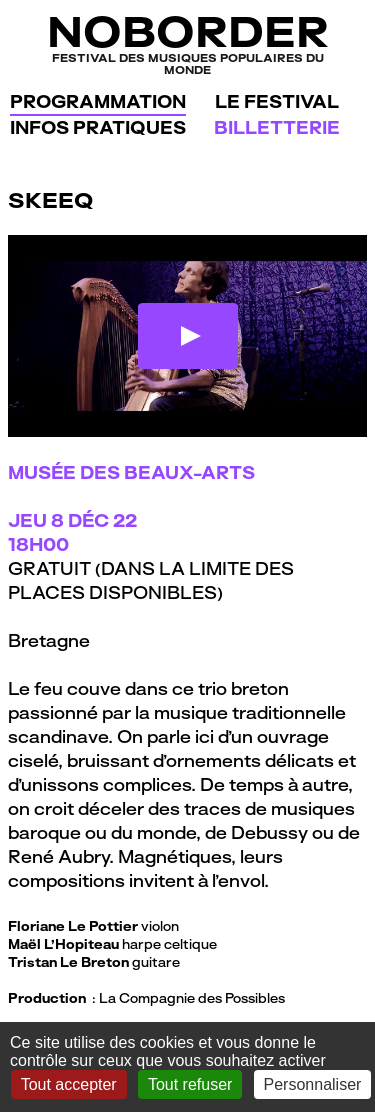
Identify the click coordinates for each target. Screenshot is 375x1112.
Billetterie (277, 127)
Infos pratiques (98, 127)
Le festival (277, 101)
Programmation (98, 101)
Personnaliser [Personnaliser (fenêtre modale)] (313, 1084)
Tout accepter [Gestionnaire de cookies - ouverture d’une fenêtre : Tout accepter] (69, 1084)
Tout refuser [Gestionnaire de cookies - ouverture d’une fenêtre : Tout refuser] (190, 1084)
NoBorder (187, 42)
